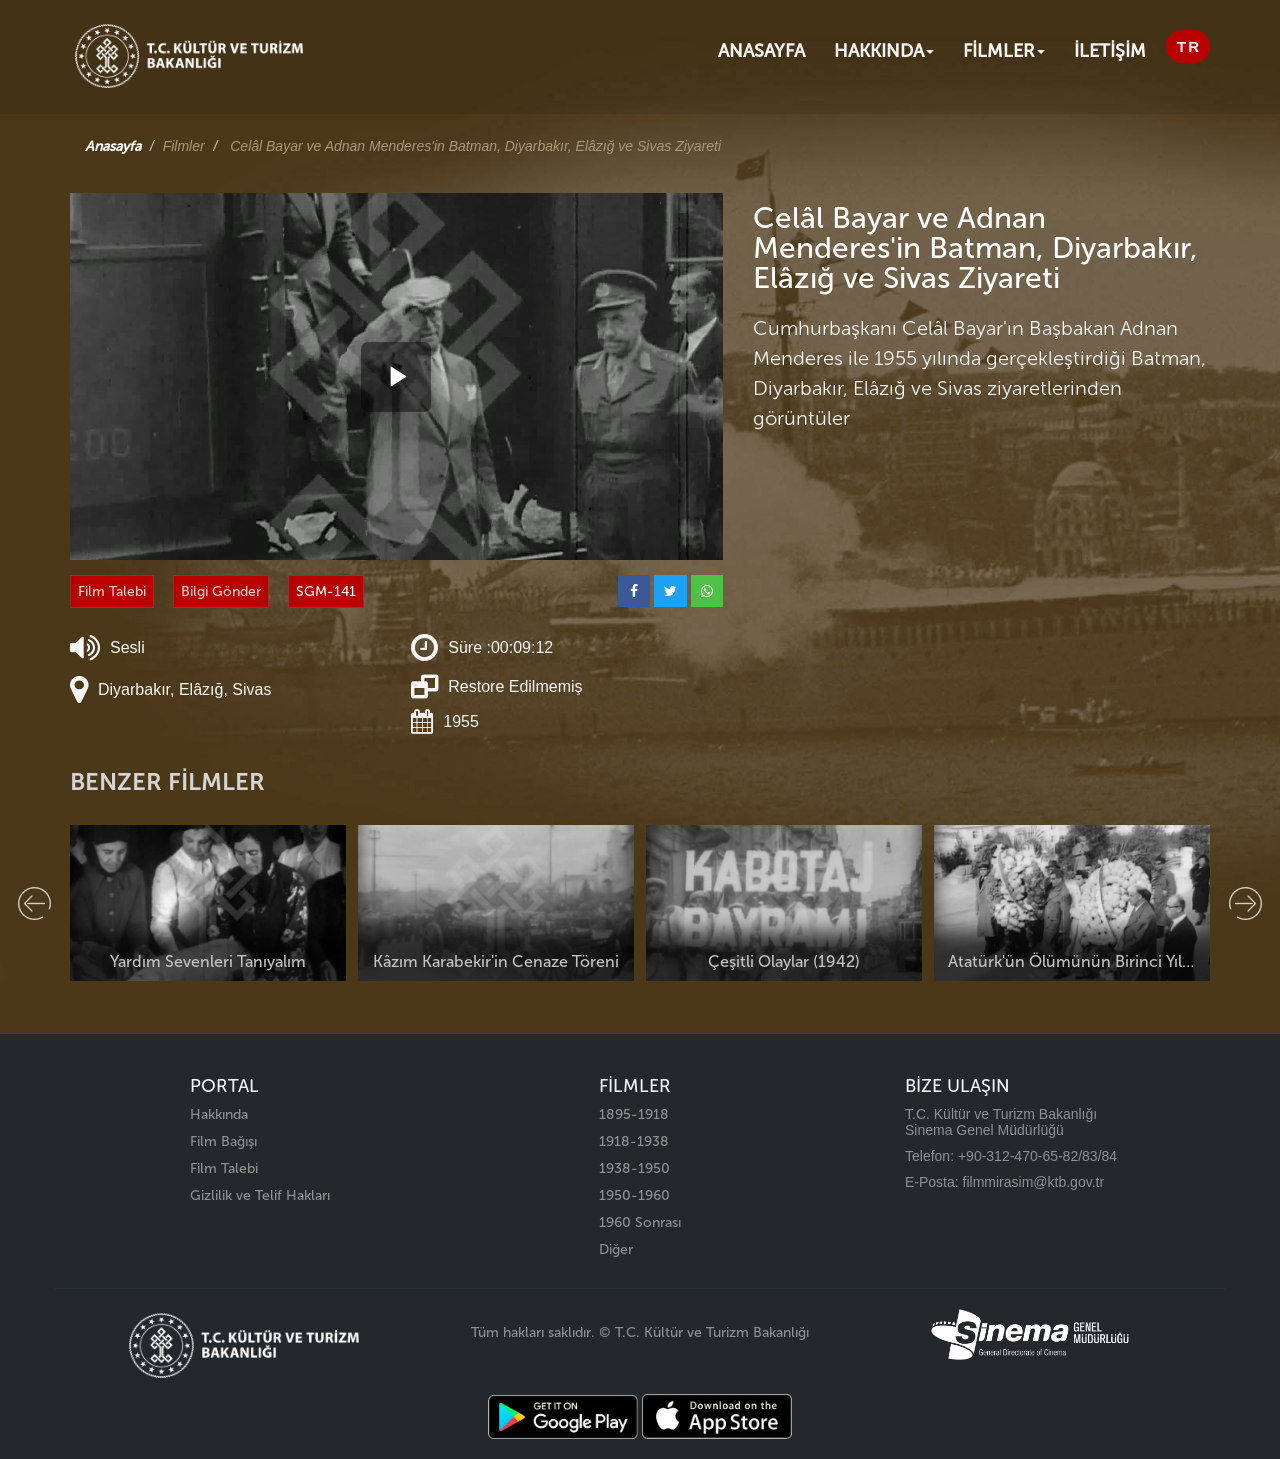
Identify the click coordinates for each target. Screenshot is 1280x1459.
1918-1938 (634, 1141)
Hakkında (219, 1114)
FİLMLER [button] (1004, 51)
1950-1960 (634, 1195)
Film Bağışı (223, 1141)
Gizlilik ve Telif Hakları (260, 1195)
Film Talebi (112, 591)
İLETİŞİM (1110, 51)
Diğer (616, 1249)
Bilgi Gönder (221, 591)
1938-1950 (634, 1168)
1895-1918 (634, 1114)
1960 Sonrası (640, 1222)
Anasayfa (761, 51)
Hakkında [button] (884, 51)
